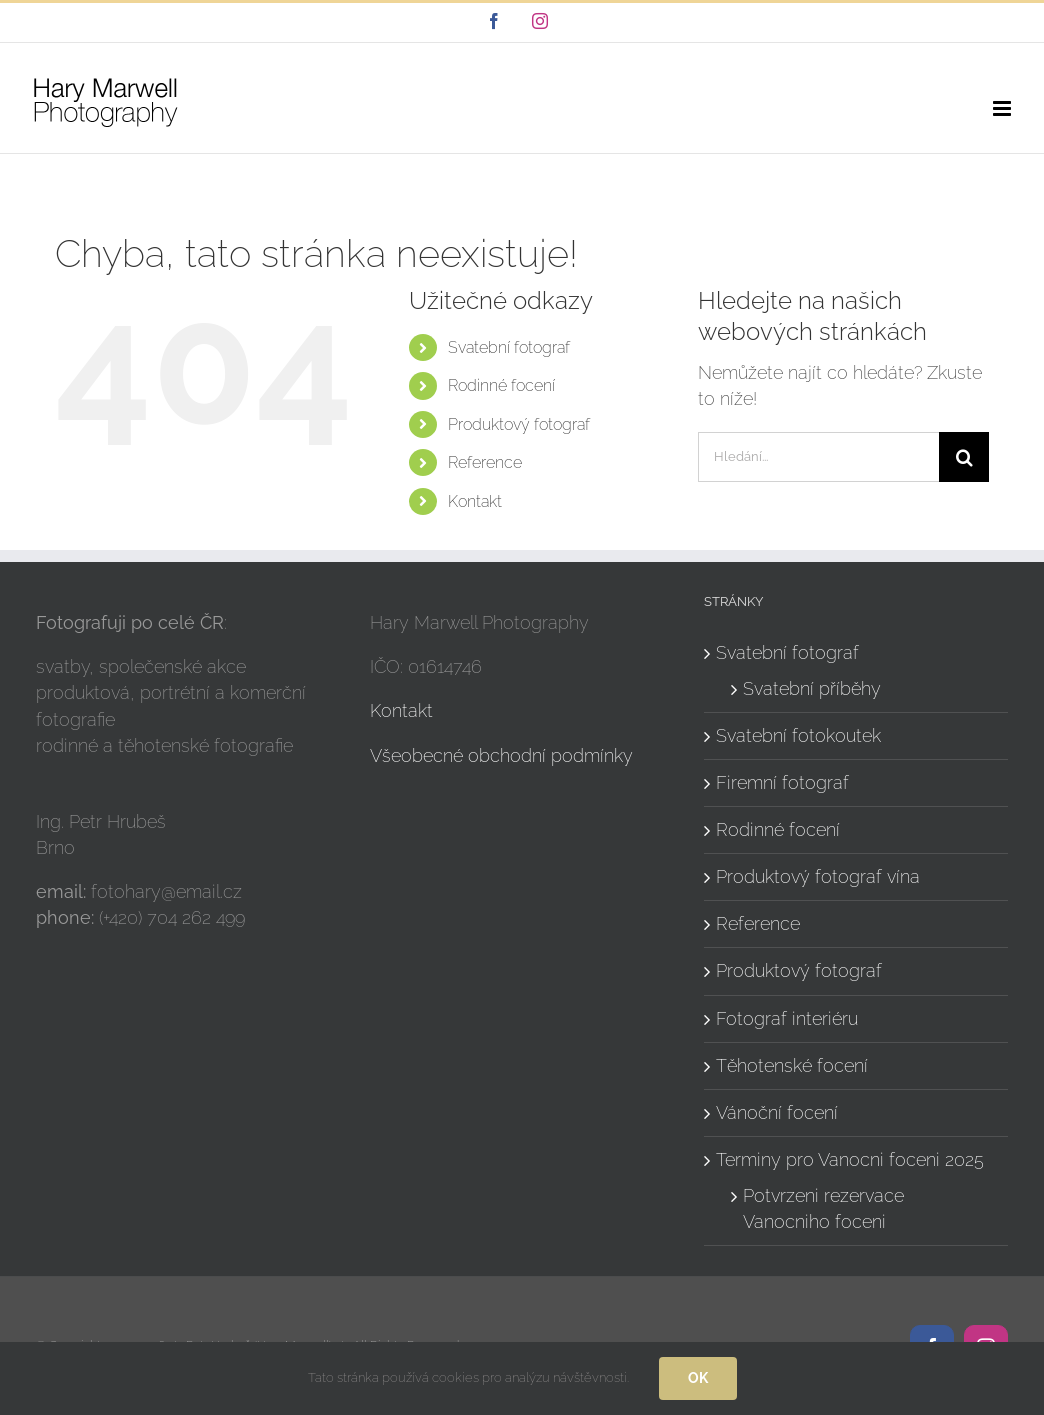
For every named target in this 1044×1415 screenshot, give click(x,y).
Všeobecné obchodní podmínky (501, 755)
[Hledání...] (819, 457)
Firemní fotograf (782, 782)
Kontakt (475, 501)
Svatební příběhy (812, 688)
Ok (698, 1378)
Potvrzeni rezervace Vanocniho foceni (823, 1208)
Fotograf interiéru (787, 1018)
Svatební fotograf (509, 347)
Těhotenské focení (792, 1065)
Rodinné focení (501, 385)
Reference (485, 462)
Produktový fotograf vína (818, 876)
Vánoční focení (777, 1112)
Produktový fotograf (519, 424)
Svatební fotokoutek (798, 735)
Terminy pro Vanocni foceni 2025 (850, 1159)
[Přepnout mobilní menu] (1003, 108)
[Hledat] (964, 457)
